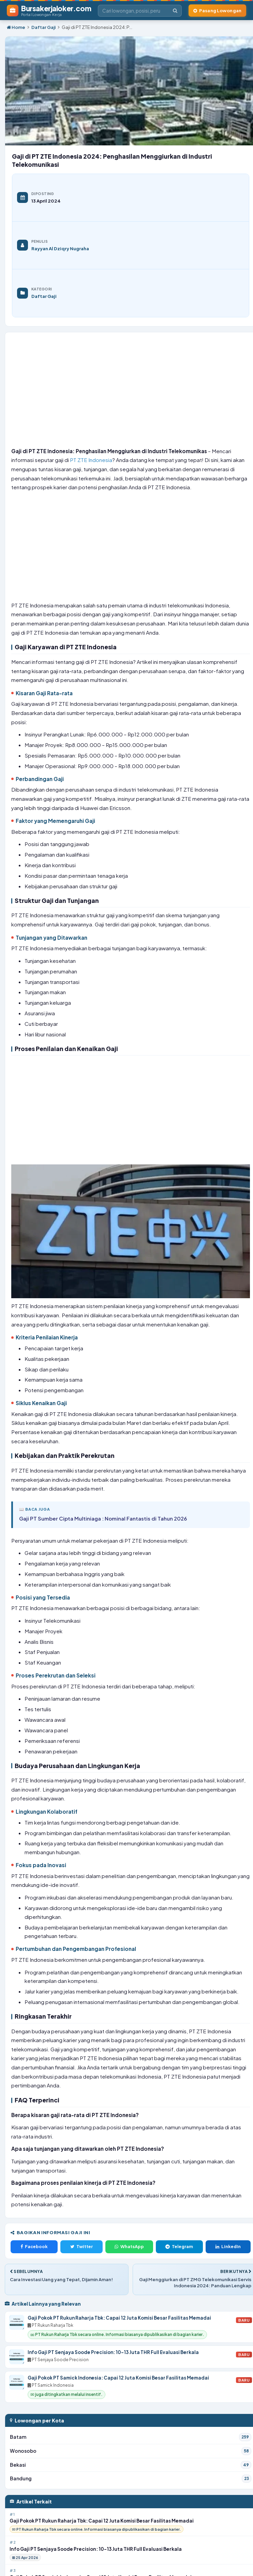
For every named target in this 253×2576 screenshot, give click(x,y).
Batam (130, 2437)
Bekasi (130, 2465)
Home (16, 27)
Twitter (81, 2246)
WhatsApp (129, 2246)
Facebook (34, 2246)
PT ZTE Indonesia (91, 460)
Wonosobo (130, 2451)
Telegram (179, 2246)
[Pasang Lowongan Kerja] (217, 10)
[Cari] (175, 10)
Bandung (130, 2479)
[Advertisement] (130, 392)
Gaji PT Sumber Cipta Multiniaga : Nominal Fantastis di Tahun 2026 (103, 1518)
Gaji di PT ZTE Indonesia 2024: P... (97, 27)
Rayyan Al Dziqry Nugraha (60, 248)
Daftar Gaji (43, 27)
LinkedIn (228, 2246)
